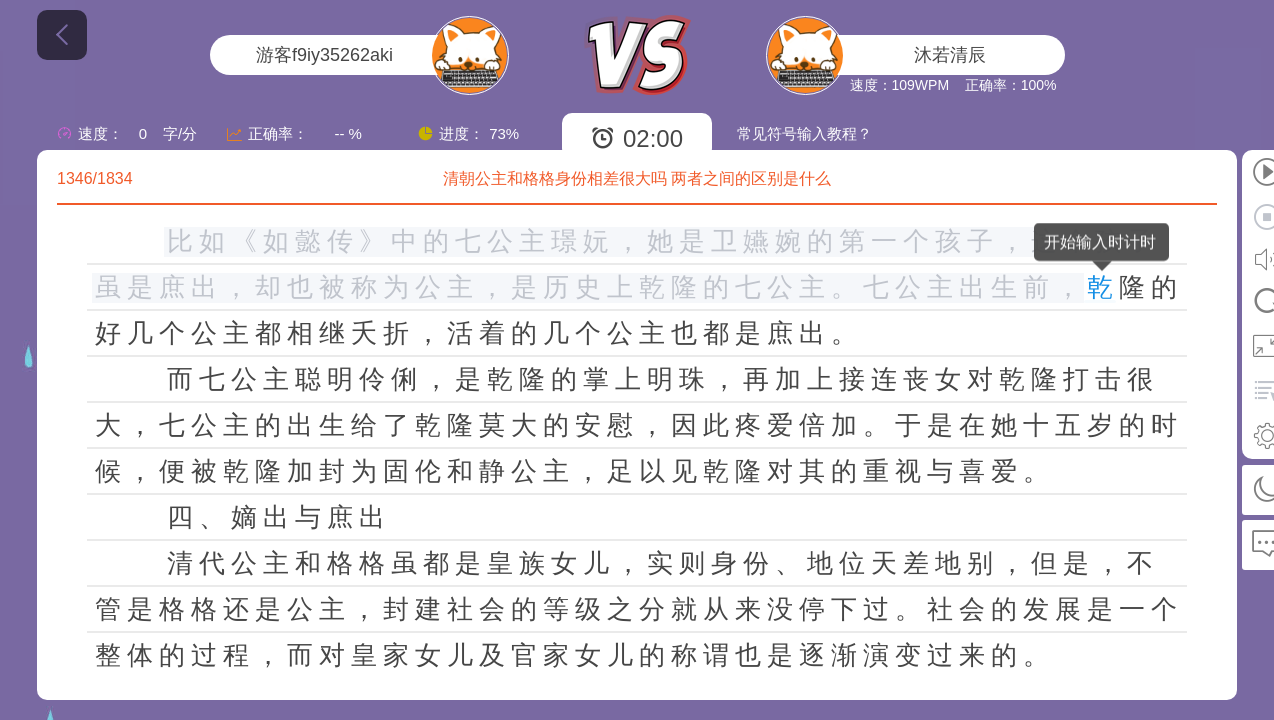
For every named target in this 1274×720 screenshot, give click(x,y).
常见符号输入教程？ (804, 133)
